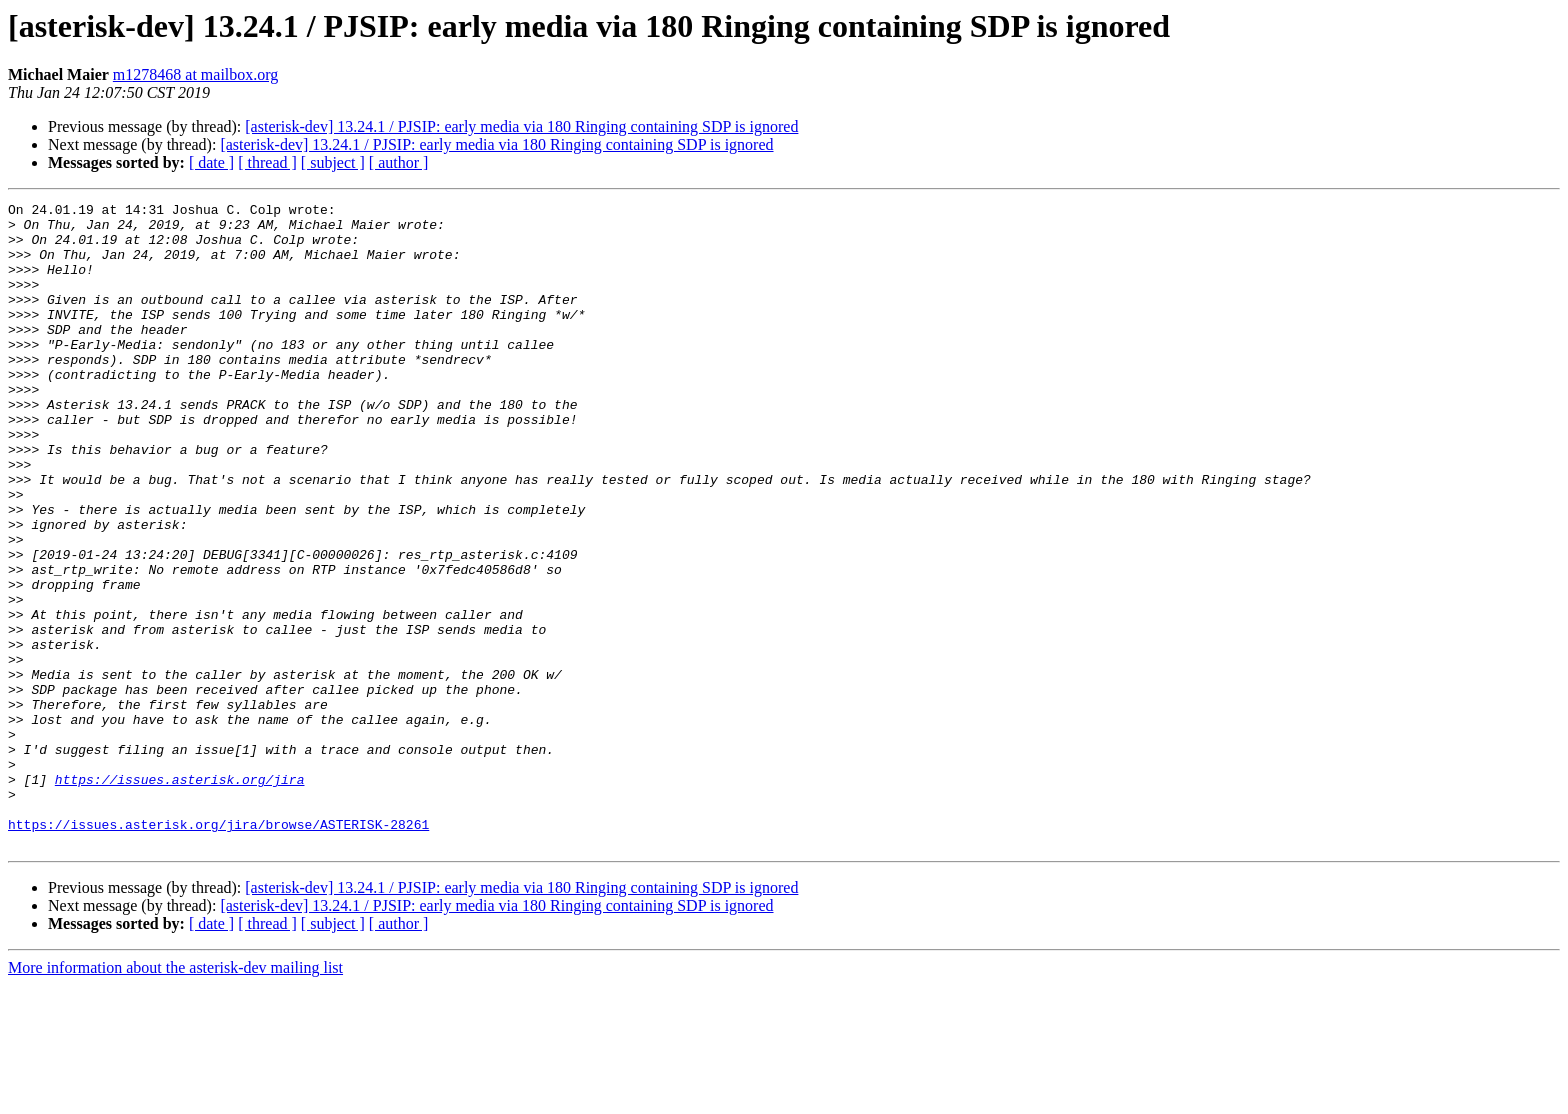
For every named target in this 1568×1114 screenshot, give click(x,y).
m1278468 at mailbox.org (195, 74)
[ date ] (211, 162)
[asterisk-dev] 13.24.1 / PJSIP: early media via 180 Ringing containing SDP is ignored (521, 126)
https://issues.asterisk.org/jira (180, 896)
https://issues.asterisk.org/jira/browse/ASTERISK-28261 (218, 950)
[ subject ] (333, 162)
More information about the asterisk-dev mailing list (175, 1096)
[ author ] (399, 162)
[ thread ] (267, 162)
